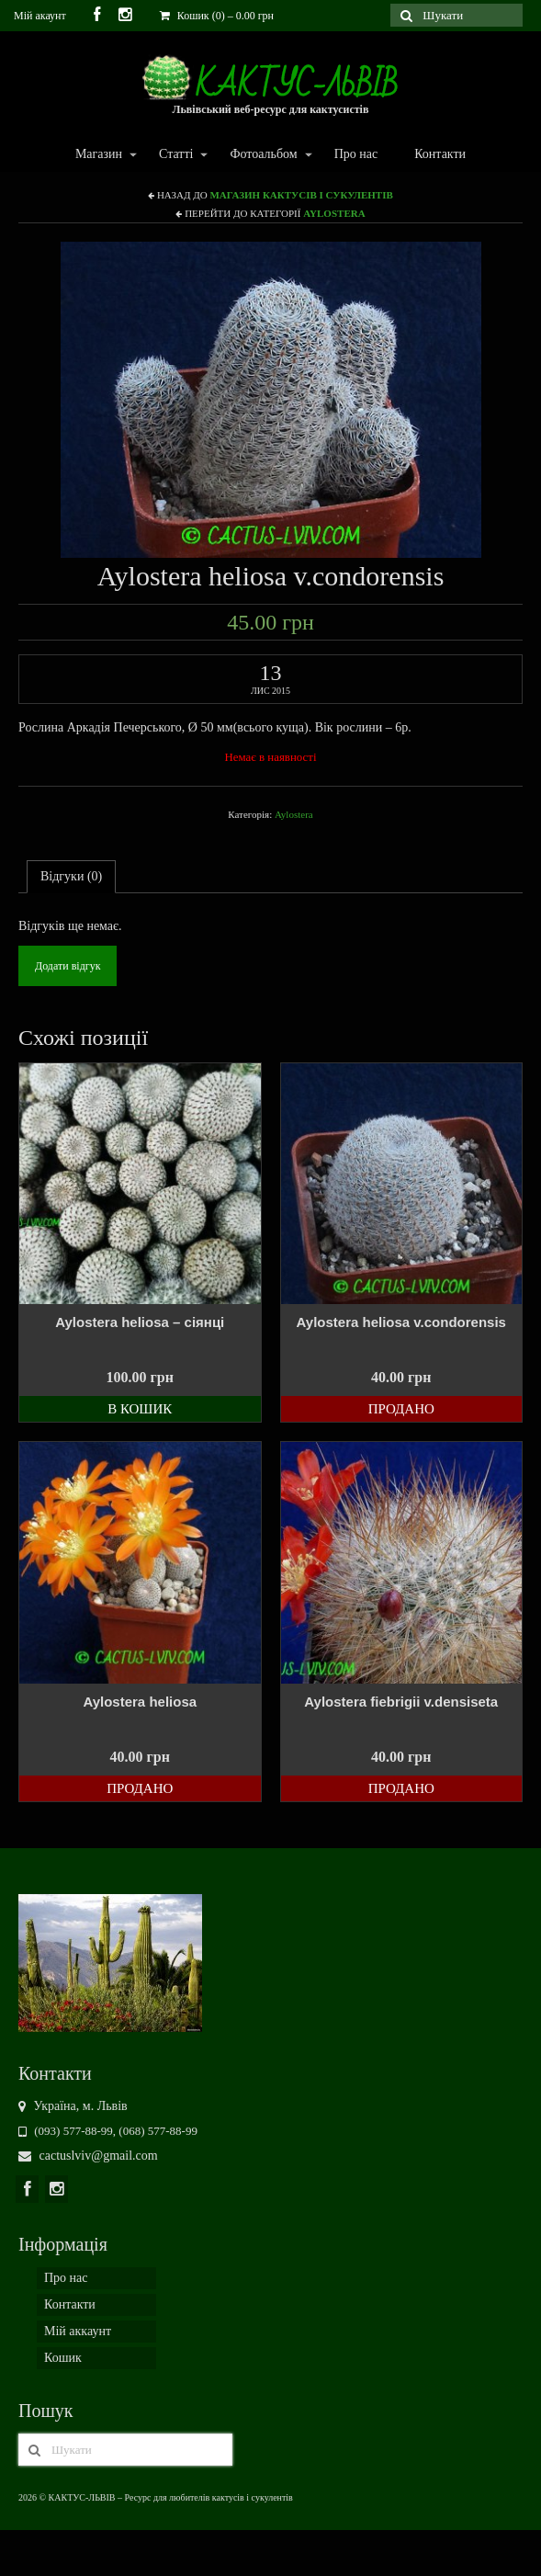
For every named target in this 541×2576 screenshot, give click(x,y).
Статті (175, 155)
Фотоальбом (262, 155)
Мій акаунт (40, 15)
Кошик (63, 2358)
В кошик (139, 1408)
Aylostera (334, 213)
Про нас (356, 154)
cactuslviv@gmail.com (88, 2155)
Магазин (98, 155)
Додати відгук (67, 965)
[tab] (71, 876)
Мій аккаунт (77, 2331)
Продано (401, 1408)
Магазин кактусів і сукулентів (300, 194)
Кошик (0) (217, 15)
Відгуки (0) (71, 876)
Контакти (440, 154)
